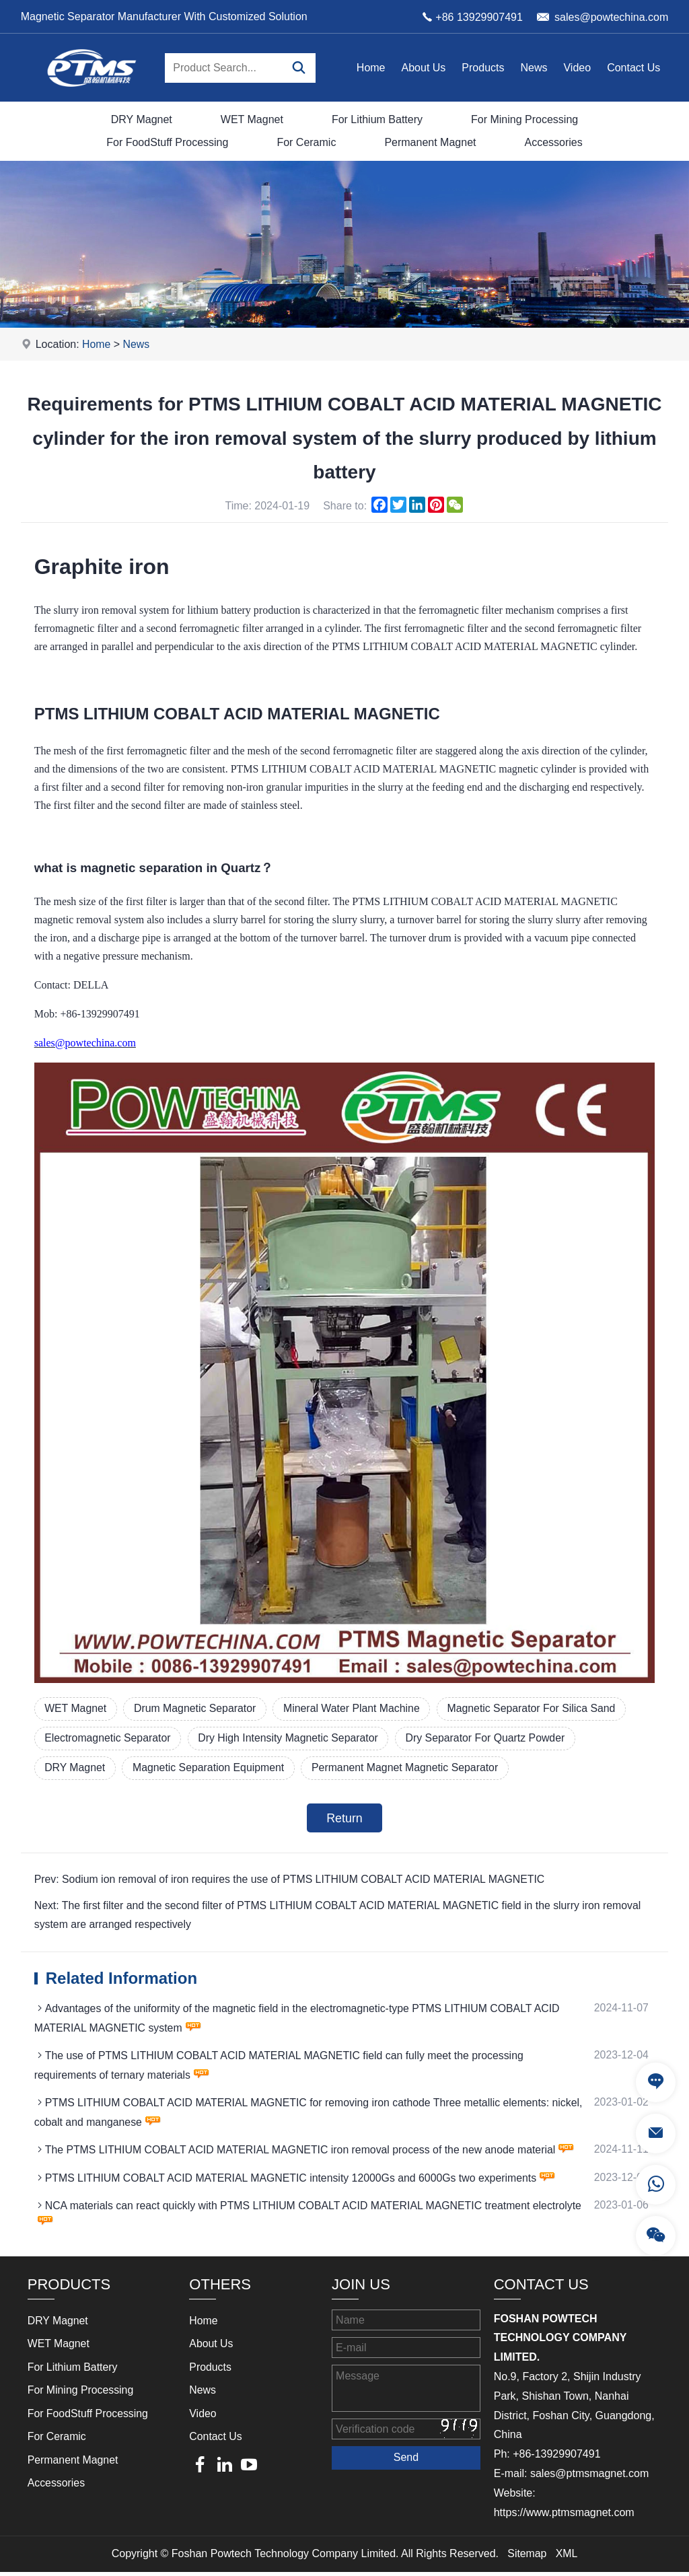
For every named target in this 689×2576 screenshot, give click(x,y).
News (533, 67)
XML (567, 2557)
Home (371, 67)
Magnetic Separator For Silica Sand (539, 1708)
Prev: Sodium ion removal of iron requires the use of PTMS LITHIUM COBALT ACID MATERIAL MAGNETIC (292, 1881)
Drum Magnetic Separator (197, 1708)
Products (483, 67)
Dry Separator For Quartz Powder (491, 1738)
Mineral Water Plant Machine (356, 1708)
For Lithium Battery (377, 119)
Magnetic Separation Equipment (211, 1769)
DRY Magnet (141, 119)
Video (577, 67)
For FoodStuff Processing (167, 142)
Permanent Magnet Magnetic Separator (410, 1769)
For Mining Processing (524, 119)
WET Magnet (252, 119)
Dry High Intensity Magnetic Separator (291, 1738)
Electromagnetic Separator (108, 1738)
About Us (424, 67)
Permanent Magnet (430, 142)
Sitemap (527, 2557)
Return (344, 1819)
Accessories (553, 142)
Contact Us (633, 67)
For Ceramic (306, 142)
